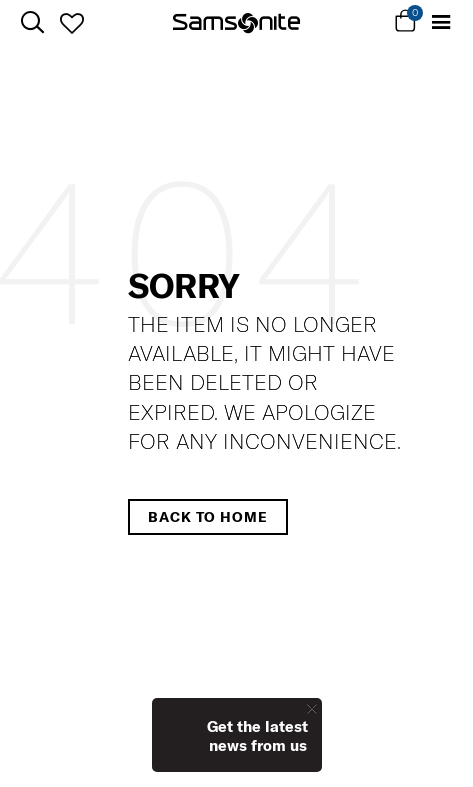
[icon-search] (32, 22)
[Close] (312, 708)
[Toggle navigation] (440, 22)
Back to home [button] (208, 517)
